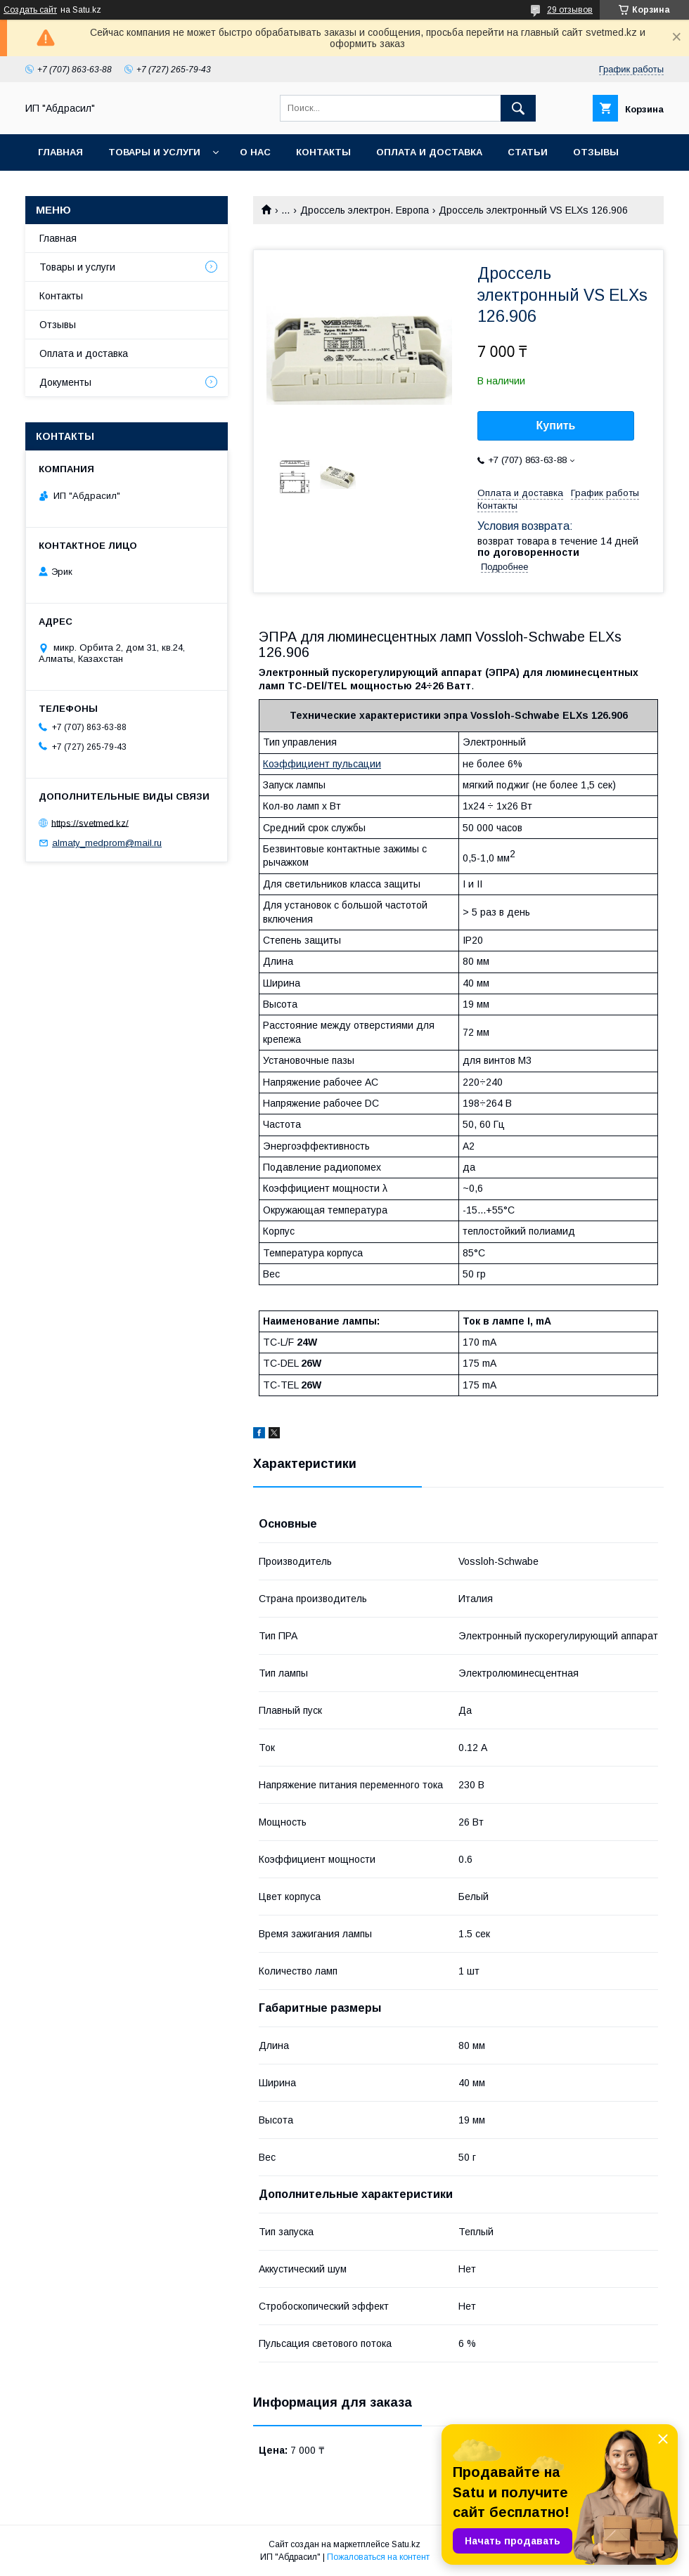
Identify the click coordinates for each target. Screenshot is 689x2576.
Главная (60, 152)
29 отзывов (570, 10)
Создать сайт (30, 10)
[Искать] (518, 108)
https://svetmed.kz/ (90, 822)
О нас (255, 152)
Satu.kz (406, 2544)
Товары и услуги (154, 152)
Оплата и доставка (429, 152)
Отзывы (596, 152)
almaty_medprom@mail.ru (107, 843)
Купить (556, 425)
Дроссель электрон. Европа (364, 210)
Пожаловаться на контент (378, 2557)
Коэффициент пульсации (322, 763)
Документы (65, 382)
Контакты (323, 152)
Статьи (528, 152)
